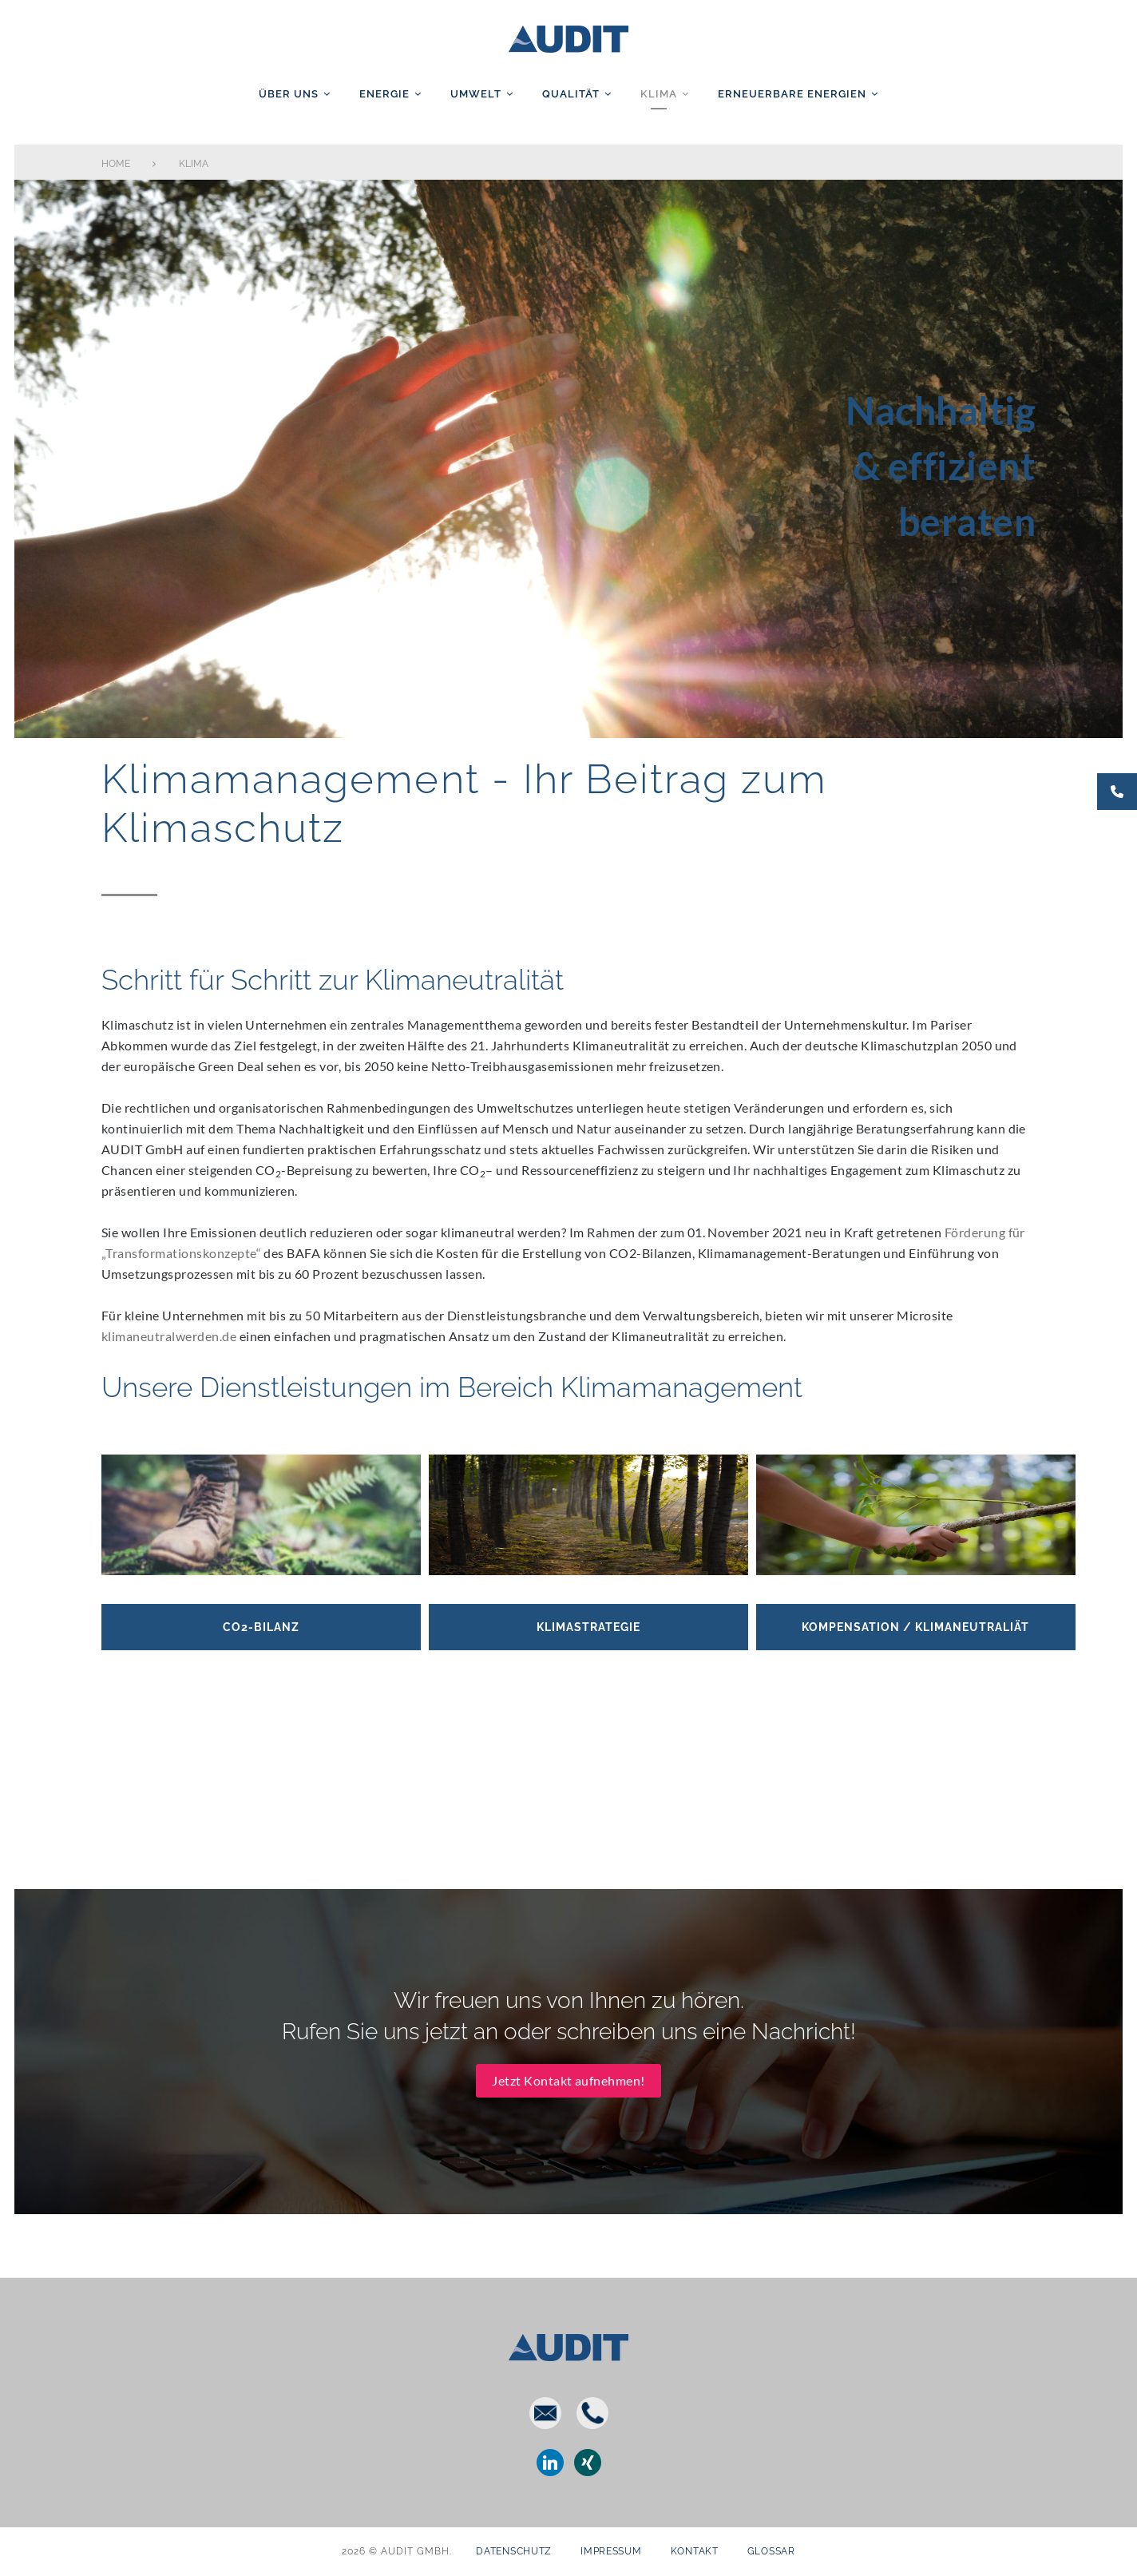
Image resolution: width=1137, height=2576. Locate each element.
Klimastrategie (588, 1598)
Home (115, 163)
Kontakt (695, 2551)
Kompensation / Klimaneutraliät (915, 1598)
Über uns (289, 94)
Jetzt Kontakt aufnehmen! (568, 2038)
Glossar (771, 2551)
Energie (384, 94)
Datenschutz (514, 2551)
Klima (658, 94)
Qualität (571, 94)
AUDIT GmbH (568, 36)
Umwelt (475, 94)
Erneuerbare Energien (792, 94)
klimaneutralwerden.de (168, 1336)
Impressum (610, 2551)
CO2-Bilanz (261, 1598)
